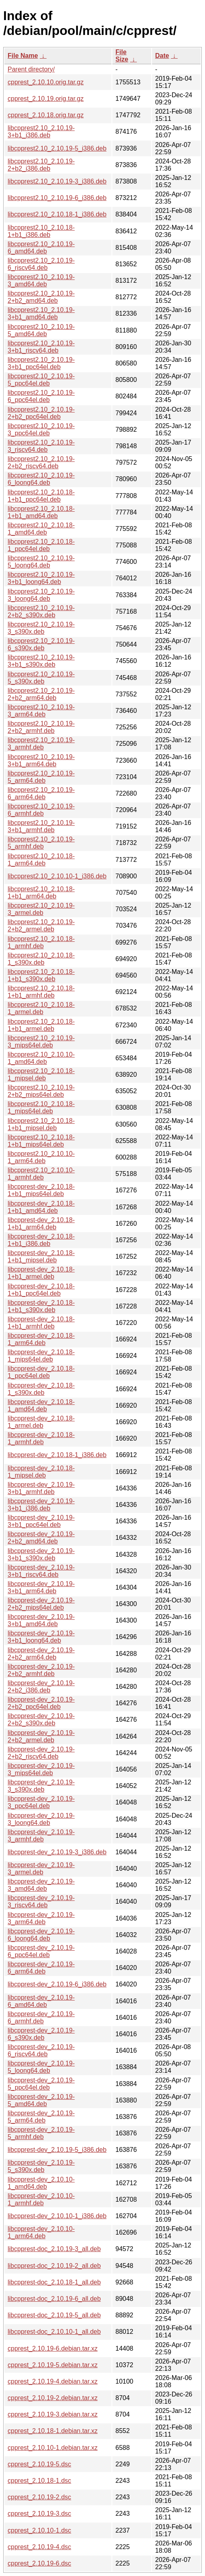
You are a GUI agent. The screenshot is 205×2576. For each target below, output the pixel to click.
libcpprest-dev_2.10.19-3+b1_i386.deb (41, 1505)
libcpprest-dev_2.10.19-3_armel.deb (41, 1869)
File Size (122, 56)
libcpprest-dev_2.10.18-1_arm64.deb (41, 1339)
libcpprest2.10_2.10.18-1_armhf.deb (41, 942)
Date (162, 55)
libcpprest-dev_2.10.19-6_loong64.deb (41, 1935)
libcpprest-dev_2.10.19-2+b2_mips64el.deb (41, 1604)
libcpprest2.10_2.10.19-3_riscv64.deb (41, 446)
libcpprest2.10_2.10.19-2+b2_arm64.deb (41, 694)
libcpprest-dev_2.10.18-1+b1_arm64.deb (41, 1224)
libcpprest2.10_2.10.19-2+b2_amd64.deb (41, 297)
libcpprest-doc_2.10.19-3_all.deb (54, 2248)
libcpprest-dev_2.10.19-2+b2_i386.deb (41, 1687)
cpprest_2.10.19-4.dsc (39, 2546)
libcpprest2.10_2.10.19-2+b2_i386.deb (41, 165)
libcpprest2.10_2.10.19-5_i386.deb (57, 148)
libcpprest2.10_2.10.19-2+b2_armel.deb (41, 926)
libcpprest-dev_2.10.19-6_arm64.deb (41, 1968)
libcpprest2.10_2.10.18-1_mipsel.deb (41, 1075)
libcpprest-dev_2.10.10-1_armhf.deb (41, 2199)
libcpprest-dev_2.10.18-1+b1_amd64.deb (41, 1207)
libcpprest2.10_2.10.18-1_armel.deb (41, 1008)
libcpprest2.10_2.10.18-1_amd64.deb (41, 529)
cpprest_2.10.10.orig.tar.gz (45, 82)
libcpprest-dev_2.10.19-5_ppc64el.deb (41, 2084)
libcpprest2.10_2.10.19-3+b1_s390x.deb (41, 661)
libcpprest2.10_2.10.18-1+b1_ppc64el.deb (41, 496)
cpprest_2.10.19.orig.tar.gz (45, 98)
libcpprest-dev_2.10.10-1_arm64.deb (41, 2232)
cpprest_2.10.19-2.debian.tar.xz (52, 2397)
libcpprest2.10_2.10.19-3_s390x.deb (41, 628)
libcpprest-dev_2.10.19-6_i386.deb (57, 1984)
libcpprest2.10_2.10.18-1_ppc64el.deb (41, 545)
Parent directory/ (31, 69)
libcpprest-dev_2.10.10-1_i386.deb (57, 2216)
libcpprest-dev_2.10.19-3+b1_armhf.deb (41, 1488)
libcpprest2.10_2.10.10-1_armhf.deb (41, 1174)
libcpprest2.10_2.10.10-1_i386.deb (57, 876)
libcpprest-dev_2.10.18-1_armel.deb (41, 1422)
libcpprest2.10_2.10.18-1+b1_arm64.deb (41, 893)
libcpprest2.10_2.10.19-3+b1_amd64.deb (41, 313)
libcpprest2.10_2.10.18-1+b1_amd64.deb (41, 512)
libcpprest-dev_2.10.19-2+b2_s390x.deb (41, 1720)
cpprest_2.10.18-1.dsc (39, 2480)
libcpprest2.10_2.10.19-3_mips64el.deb (41, 1042)
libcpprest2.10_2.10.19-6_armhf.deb (41, 810)
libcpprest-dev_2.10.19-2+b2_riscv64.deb (41, 1753)
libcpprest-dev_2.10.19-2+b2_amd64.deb (41, 1538)
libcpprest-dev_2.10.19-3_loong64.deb (41, 1819)
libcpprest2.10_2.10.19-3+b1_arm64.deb (41, 760)
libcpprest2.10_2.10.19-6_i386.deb (57, 197)
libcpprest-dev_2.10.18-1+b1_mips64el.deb (41, 1190)
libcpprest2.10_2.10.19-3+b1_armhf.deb (41, 826)
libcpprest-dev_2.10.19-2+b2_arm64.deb (41, 1654)
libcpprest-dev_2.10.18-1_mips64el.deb (41, 1356)
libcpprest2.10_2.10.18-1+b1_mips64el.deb (41, 1141)
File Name (23, 55)
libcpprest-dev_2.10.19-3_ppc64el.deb (41, 1802)
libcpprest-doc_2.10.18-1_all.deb (54, 2282)
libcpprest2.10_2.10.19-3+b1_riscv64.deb (41, 347)
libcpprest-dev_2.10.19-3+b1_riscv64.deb (41, 1571)
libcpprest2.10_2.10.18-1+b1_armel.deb (41, 1025)
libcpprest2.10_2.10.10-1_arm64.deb (41, 1157)
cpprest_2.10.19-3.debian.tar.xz (52, 2414)
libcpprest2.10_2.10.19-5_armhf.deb (41, 843)
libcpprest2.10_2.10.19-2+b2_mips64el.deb (41, 1091)
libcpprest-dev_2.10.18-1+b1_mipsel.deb (41, 1256)
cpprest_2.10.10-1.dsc (39, 2530)
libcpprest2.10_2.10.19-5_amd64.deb (41, 330)
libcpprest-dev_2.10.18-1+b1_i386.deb (41, 1240)
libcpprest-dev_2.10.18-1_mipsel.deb (41, 1472)
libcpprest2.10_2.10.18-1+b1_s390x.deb (41, 975)
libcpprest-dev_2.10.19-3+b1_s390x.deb (41, 1554)
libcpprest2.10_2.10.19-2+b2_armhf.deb (41, 727)
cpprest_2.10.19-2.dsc (39, 2497)
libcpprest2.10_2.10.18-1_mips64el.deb (41, 1107)
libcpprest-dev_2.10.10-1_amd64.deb (41, 2183)
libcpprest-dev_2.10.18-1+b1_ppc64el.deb (41, 1290)
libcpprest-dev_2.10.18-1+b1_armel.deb (41, 1273)
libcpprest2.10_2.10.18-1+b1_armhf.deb (41, 992)
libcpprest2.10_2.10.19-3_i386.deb (57, 181)
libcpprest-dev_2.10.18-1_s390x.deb (41, 1389)
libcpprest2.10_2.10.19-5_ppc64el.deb (41, 380)
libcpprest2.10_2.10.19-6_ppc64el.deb (41, 396)
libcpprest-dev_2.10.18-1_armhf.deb (41, 1438)
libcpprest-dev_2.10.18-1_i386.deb (57, 1454)
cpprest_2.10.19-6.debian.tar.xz (52, 2348)
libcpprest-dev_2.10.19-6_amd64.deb (41, 2001)
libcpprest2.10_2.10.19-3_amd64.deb (41, 281)
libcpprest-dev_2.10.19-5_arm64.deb (41, 2117)
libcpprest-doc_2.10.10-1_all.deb (54, 2331)
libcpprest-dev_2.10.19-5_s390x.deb (41, 2166)
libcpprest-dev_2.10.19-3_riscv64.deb (41, 1901)
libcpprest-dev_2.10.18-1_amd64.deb (41, 1405)
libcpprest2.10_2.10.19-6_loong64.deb (41, 479)
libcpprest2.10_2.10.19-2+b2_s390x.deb (41, 611)
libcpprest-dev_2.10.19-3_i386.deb (57, 1852)
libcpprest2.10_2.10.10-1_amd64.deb (41, 1058)
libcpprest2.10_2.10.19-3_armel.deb (41, 909)
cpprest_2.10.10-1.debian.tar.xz (52, 2447)
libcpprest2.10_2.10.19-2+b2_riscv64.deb (41, 462)
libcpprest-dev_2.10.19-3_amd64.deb (41, 1885)
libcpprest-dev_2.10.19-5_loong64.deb (41, 2067)
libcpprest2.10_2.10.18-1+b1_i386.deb (41, 231)
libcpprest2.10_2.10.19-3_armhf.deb (41, 744)
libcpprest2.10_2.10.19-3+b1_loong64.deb (41, 578)
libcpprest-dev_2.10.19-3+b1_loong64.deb (41, 1637)
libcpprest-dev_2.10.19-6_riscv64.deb (41, 2050)
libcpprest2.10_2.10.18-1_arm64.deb (41, 860)
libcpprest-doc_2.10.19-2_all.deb (54, 2265)
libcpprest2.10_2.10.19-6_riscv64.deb (41, 264)
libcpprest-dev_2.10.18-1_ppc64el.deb (41, 1372)
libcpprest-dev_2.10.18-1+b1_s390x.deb (41, 1306)
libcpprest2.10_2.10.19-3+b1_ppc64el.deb (41, 363)
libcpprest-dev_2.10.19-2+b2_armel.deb (41, 1736)
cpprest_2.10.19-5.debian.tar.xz (52, 2365)
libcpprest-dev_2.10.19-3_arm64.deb (41, 1918)
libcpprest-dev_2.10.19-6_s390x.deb (41, 2034)
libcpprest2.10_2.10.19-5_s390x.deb (41, 678)
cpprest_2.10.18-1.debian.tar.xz (52, 2430)
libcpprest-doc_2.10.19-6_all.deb (54, 2298)
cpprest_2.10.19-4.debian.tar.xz (52, 2381)
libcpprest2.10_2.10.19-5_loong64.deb (41, 562)
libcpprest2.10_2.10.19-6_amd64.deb (41, 248)
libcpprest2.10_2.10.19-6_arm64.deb (41, 793)
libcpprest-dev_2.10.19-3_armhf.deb (41, 1836)
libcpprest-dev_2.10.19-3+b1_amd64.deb (41, 1620)
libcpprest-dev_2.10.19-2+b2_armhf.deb (41, 1670)
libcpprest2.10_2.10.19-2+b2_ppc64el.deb (41, 413)
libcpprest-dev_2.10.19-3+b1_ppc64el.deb (41, 1521)
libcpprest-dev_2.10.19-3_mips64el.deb (41, 1769)
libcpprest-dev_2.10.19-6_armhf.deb (41, 2018)
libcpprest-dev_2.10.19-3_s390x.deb (41, 1786)
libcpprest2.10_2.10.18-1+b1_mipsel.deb (41, 1124)
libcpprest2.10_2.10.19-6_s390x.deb (41, 644)
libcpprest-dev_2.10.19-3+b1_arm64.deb (41, 1587)
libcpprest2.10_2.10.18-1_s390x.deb (41, 959)
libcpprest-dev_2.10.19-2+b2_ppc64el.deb (41, 1703)
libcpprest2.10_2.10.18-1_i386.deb (57, 214)
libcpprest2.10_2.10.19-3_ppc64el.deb (41, 430)
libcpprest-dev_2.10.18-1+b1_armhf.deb (41, 1323)
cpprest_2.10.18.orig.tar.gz (45, 115)
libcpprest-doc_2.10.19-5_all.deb (54, 2315)
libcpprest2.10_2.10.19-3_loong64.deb (41, 595)
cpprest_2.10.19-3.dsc (39, 2513)
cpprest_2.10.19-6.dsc (39, 2563)
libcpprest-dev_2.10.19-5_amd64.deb (41, 2100)
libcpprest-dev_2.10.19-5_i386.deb (57, 2149)
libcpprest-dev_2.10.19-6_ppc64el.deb (41, 1951)
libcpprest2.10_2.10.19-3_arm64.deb (41, 711)
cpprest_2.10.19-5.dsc (39, 2464)
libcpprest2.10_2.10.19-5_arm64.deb (41, 777)
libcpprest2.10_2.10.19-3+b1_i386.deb (41, 132)
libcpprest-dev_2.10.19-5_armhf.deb (41, 2133)
